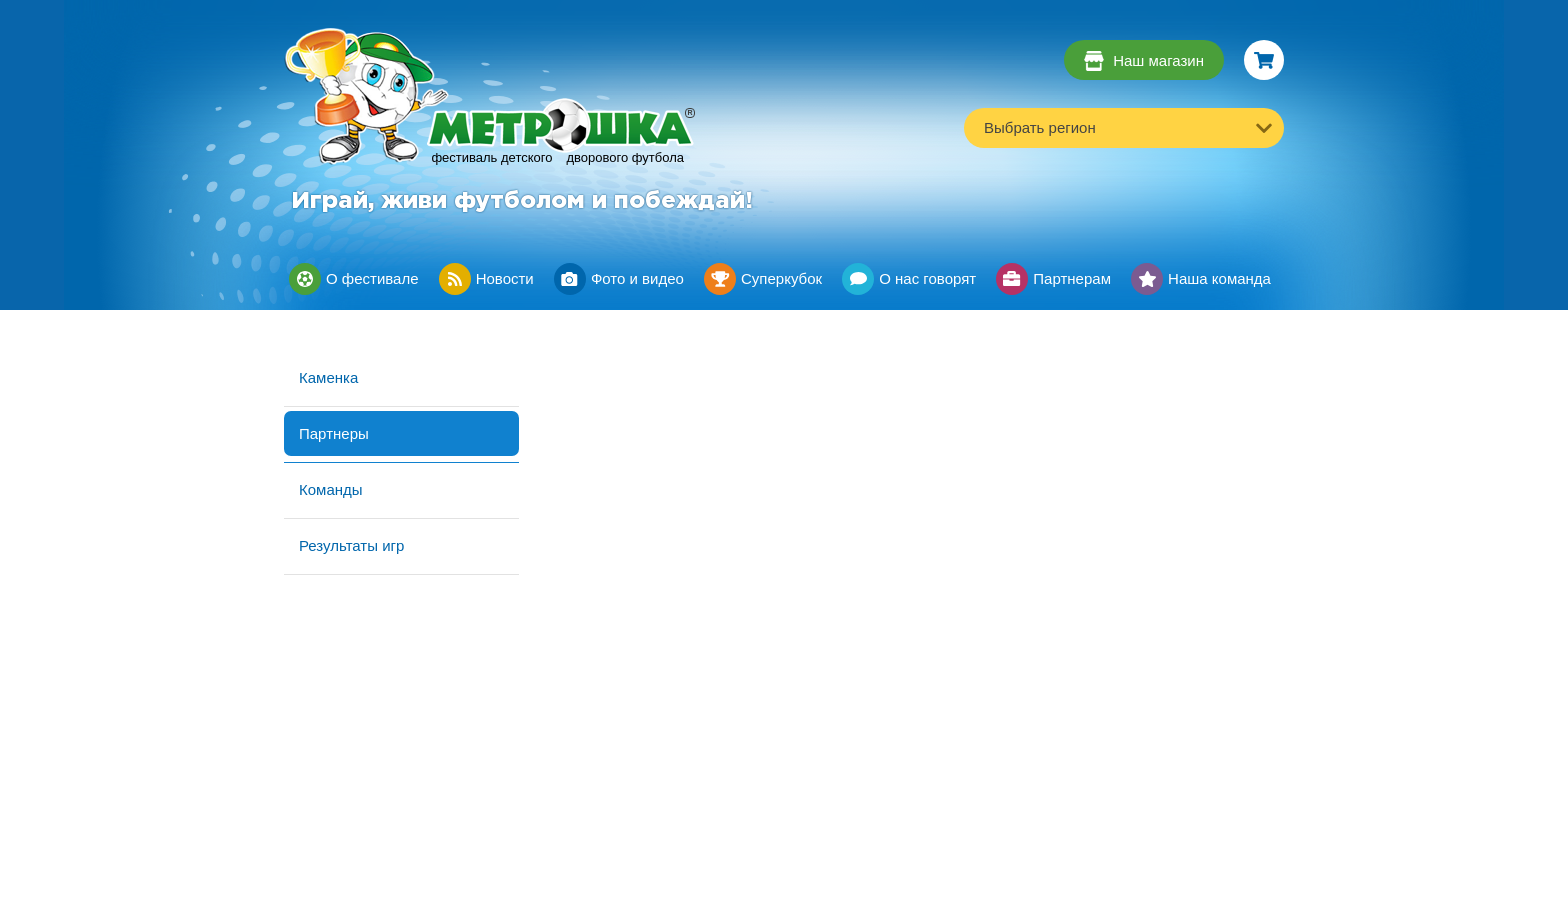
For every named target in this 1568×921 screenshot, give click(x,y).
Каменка (328, 377)
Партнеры (334, 433)
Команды (331, 489)
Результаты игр (351, 545)
